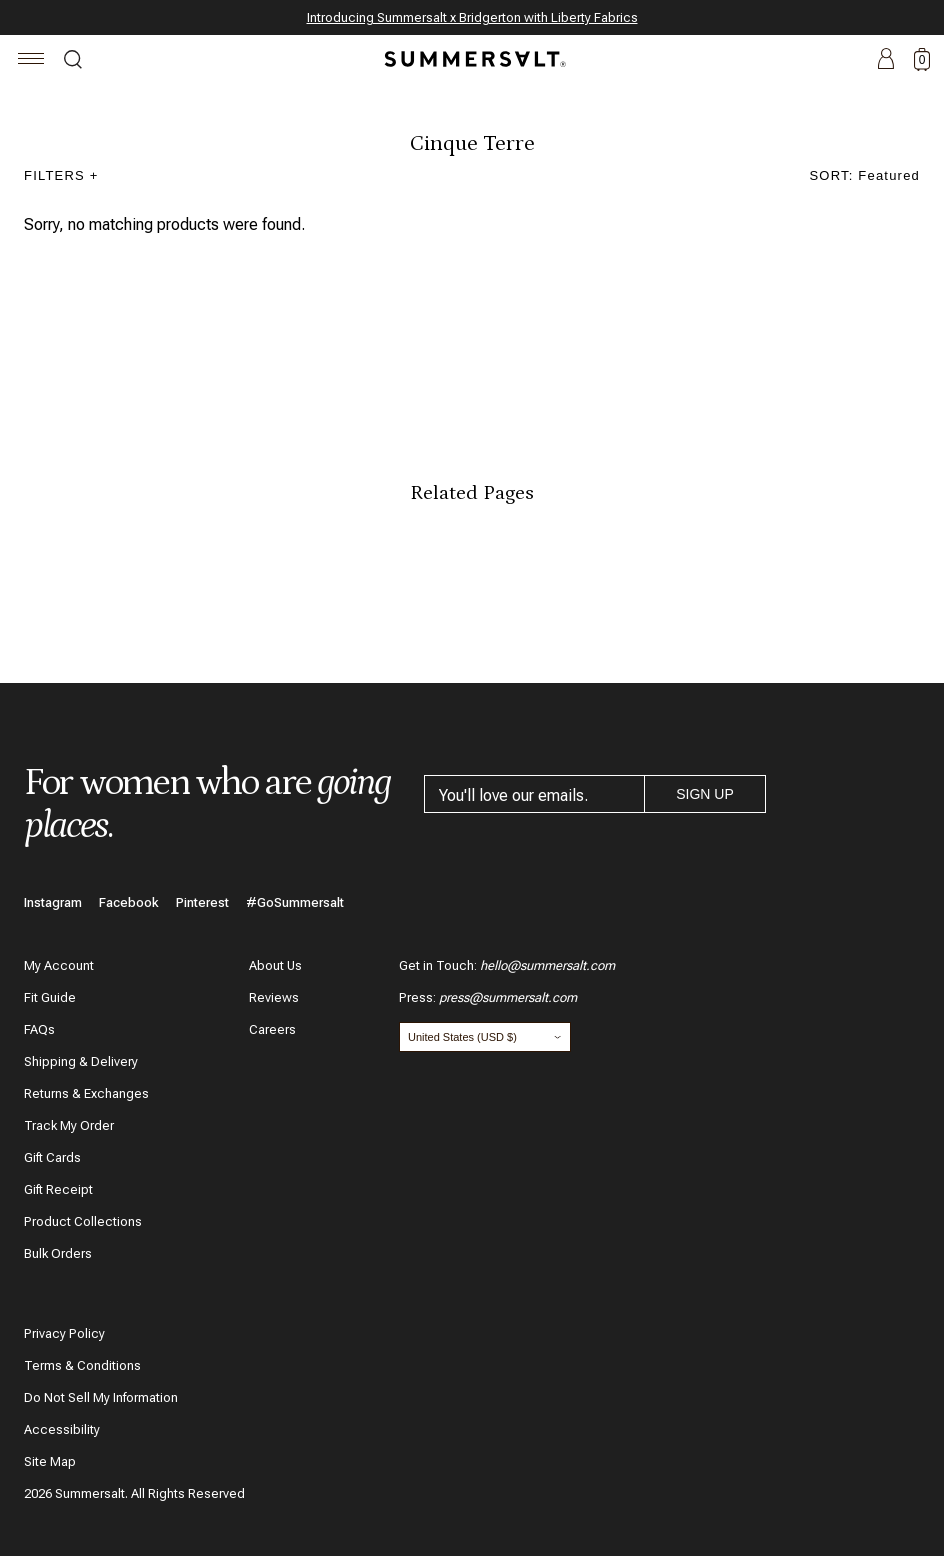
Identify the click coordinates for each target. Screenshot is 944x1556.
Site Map (50, 1461)
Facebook (129, 902)
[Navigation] (31, 61)
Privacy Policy (64, 1333)
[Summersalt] (472, 59)
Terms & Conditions (82, 1365)
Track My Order (69, 1125)
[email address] (534, 794)
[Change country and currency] (485, 1037)
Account (886, 60)
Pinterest (202, 902)
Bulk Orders (58, 1253)
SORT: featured (865, 175)
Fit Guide (50, 997)
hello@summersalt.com (547, 965)
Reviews (274, 997)
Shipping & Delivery (81, 1061)
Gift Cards (52, 1157)
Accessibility (62, 1429)
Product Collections (83, 1221)
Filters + (61, 175)
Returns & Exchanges (86, 1093)
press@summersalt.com (508, 997)
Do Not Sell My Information (101, 1397)
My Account (59, 965)
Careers (272, 1029)
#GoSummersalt (295, 902)
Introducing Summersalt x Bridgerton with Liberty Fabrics (472, 17)
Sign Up (705, 794)
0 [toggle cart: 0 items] (922, 60)
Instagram (53, 902)
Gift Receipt (58, 1189)
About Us (275, 965)
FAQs (39, 1029)
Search (73, 62)
